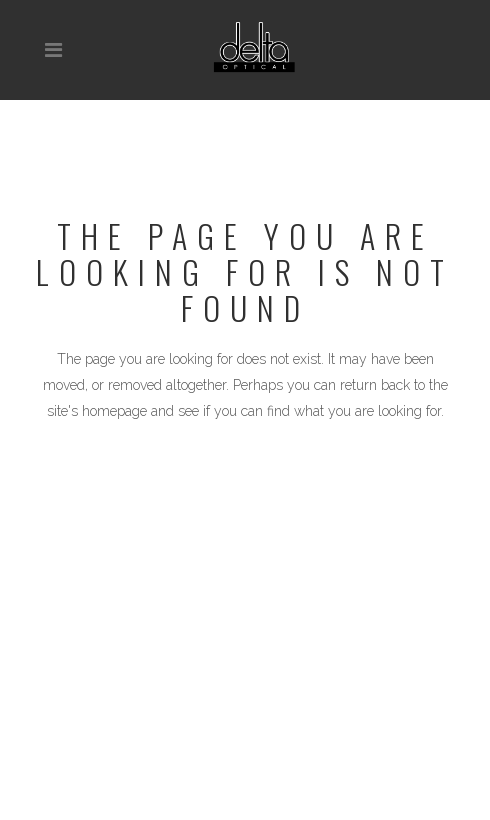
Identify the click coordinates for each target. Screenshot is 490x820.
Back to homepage (245, 498)
